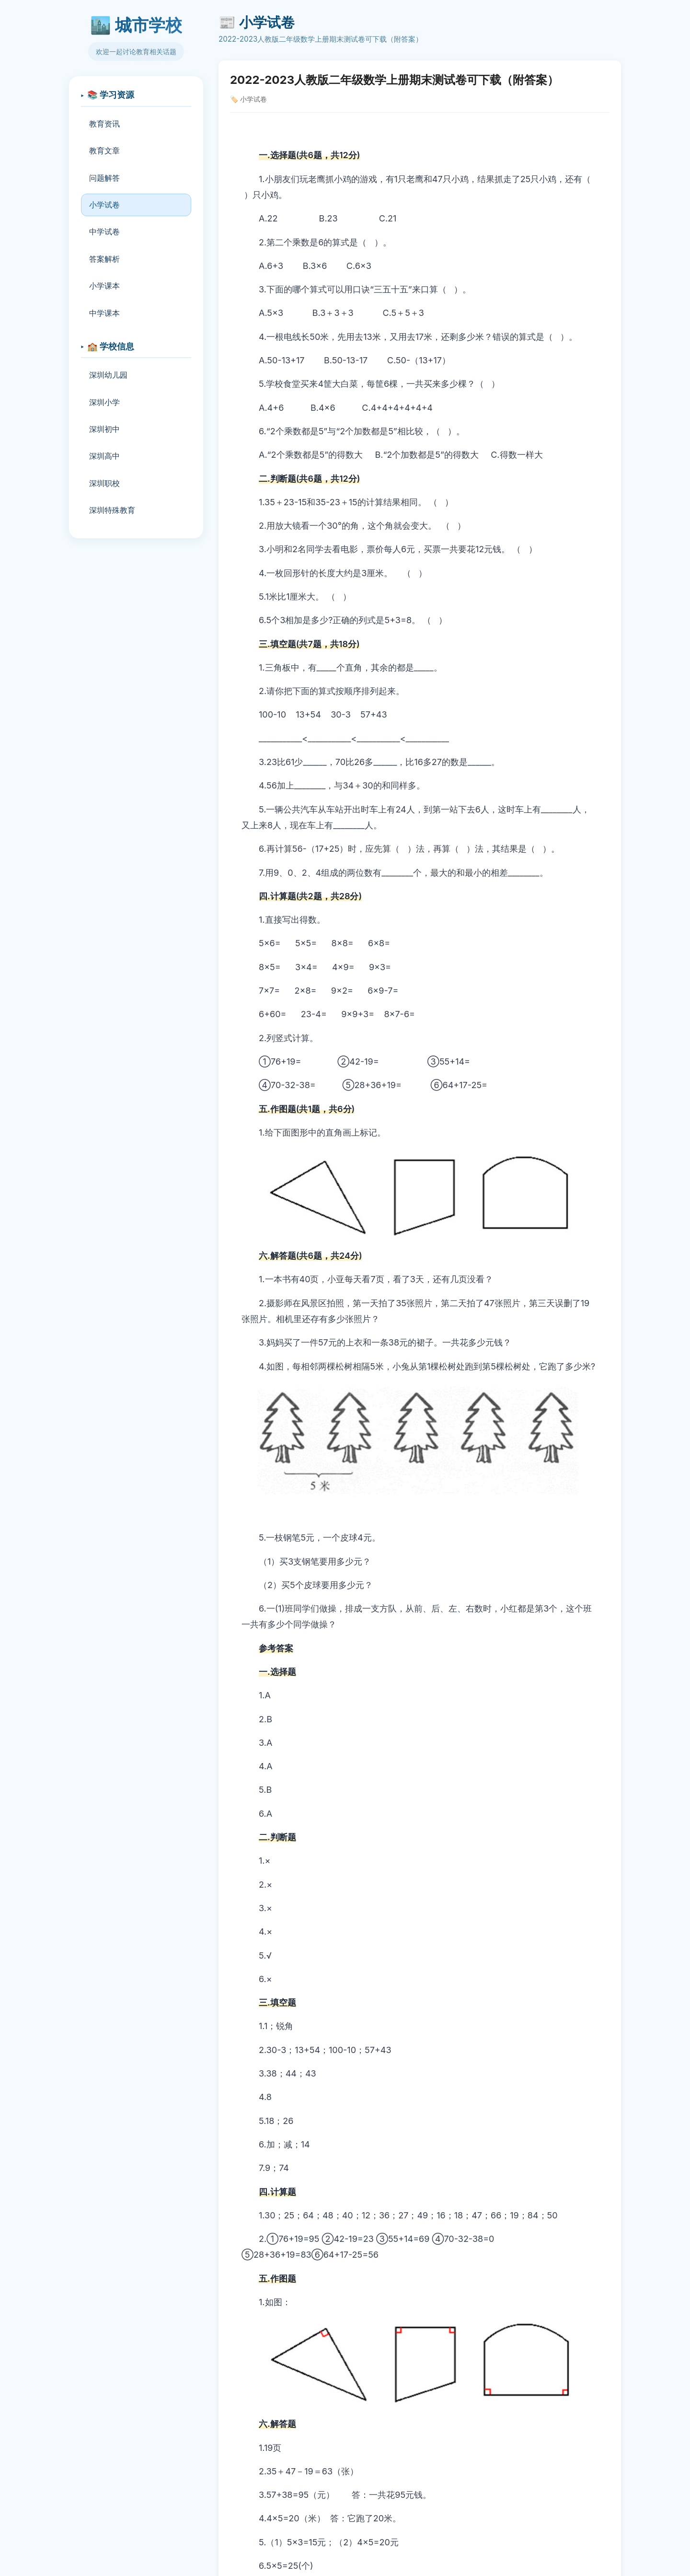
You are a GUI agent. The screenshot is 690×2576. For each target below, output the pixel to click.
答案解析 (104, 259)
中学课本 (104, 313)
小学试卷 (104, 204)
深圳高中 (104, 456)
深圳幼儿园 (108, 375)
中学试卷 (104, 231)
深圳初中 (104, 429)
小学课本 (104, 285)
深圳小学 (104, 402)
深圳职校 (104, 483)
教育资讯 (104, 123)
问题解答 (104, 178)
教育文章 (104, 150)
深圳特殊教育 (112, 510)
